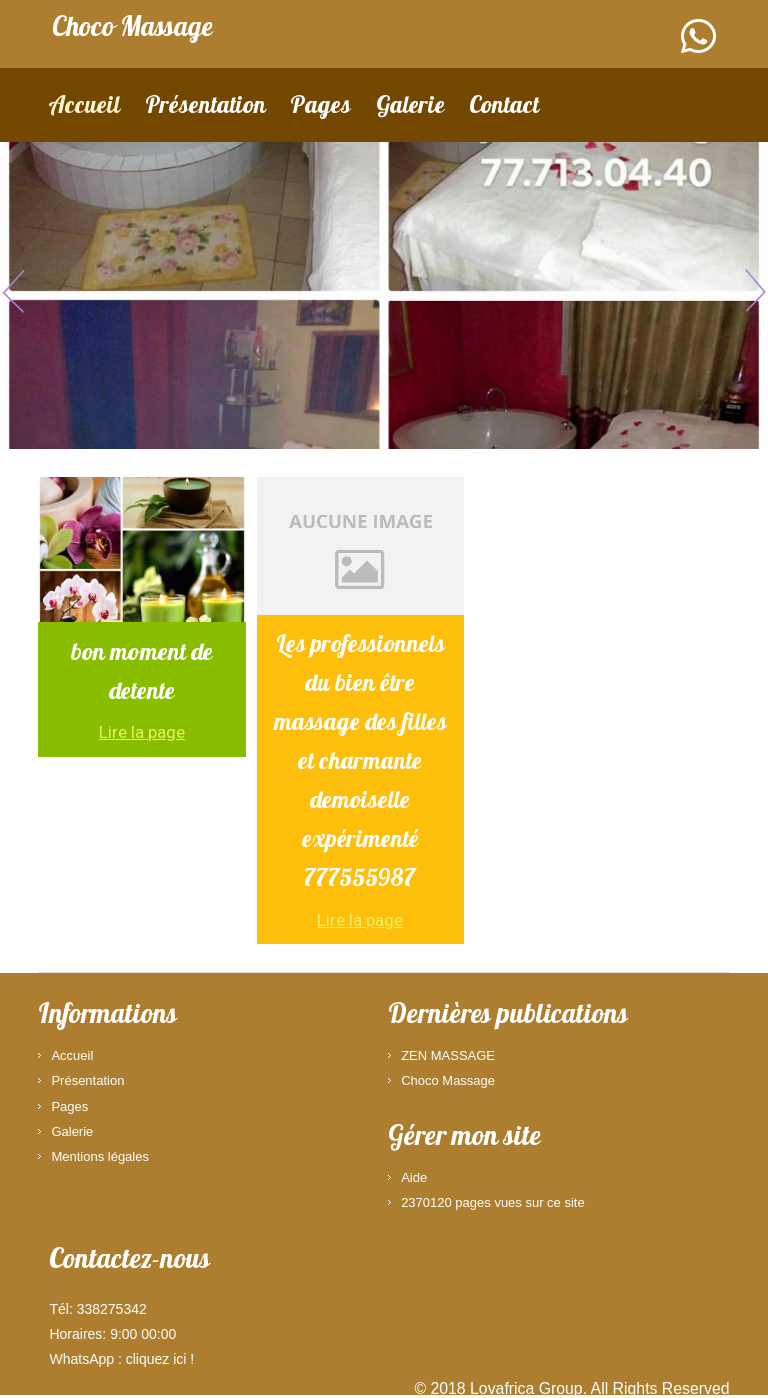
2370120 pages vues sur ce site (493, 1202)
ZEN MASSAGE (448, 1055)
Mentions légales (100, 1156)
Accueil (84, 107)
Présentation (205, 107)
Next (753, 290)
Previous (15, 290)
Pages (320, 107)
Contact (504, 107)
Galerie (410, 107)
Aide (414, 1177)
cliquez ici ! (160, 1359)
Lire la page (142, 732)
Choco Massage (448, 1080)
